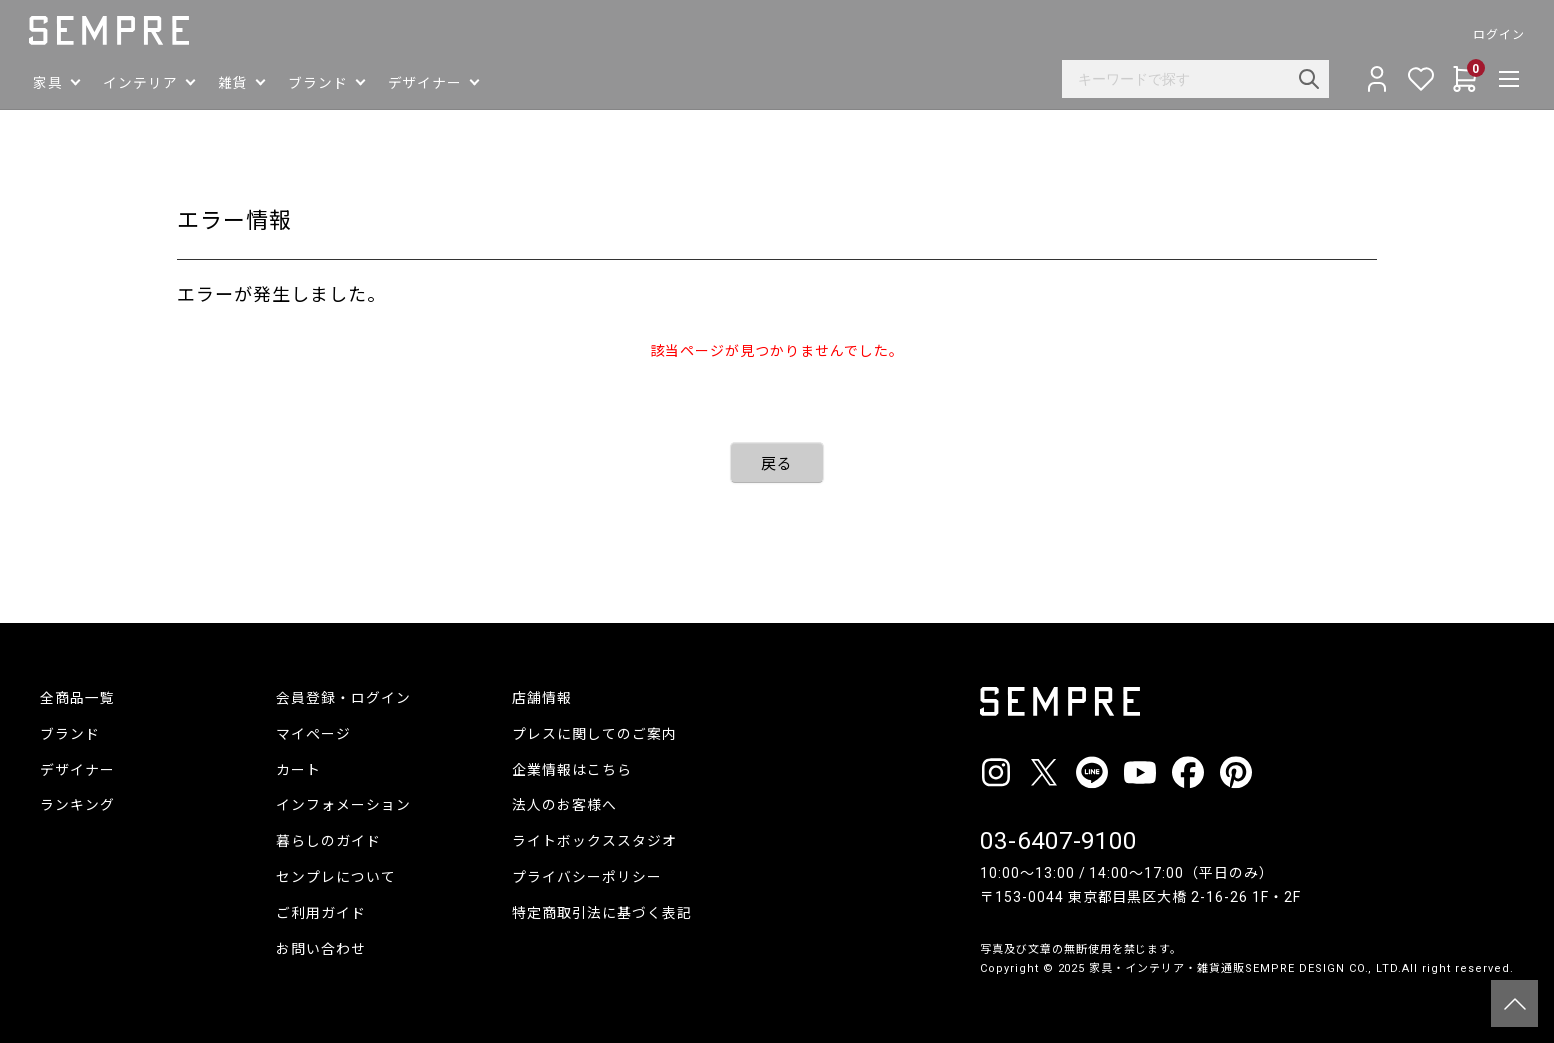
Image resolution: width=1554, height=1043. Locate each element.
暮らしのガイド (328, 841)
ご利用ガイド (321, 913)
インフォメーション (343, 805)
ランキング (77, 805)
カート (298, 770)
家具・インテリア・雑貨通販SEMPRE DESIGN (1216, 968)
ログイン (1488, 35)
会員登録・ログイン (343, 698)
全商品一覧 (77, 698)
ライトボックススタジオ (594, 841)
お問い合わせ (321, 949)
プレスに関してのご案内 (594, 734)
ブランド (70, 734)
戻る (777, 464)
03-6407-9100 (1058, 841)
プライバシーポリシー (587, 877)
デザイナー (77, 770)
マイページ (313, 734)
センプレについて (336, 877)
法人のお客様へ (564, 805)
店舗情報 (542, 698)
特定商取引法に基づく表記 (602, 913)
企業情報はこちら (572, 770)
